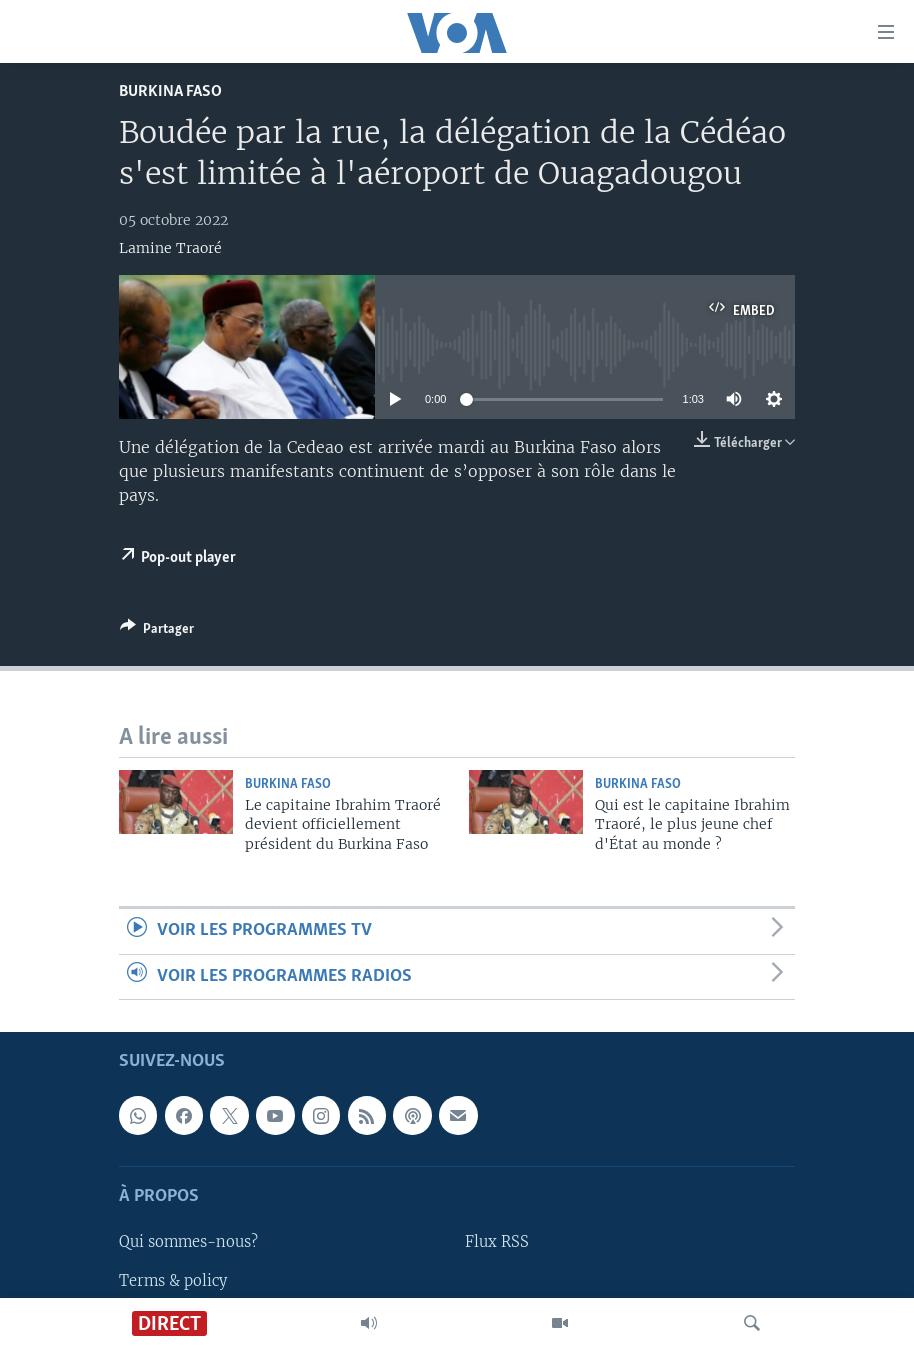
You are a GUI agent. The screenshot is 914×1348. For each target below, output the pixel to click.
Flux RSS (497, 1242)
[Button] (157, 632)
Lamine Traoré (170, 248)
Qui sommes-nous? (188, 1242)
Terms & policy (173, 1280)
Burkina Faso (170, 91)
